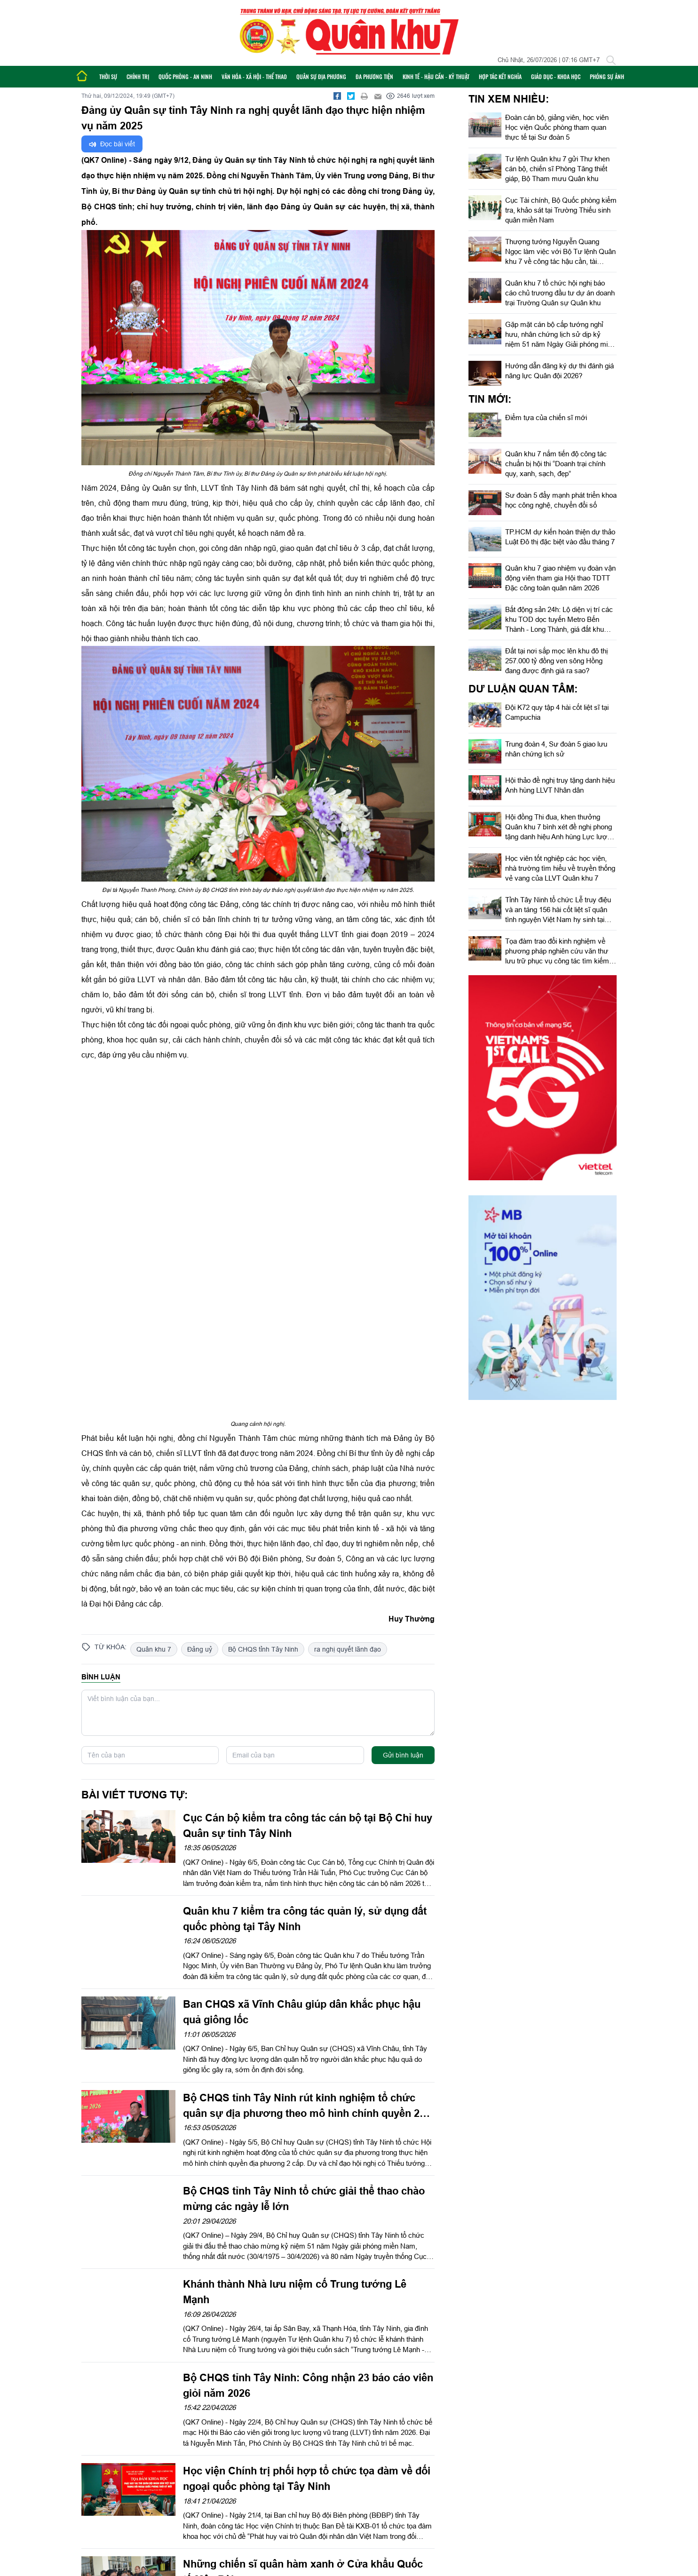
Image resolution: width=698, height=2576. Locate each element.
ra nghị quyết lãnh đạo (347, 1649)
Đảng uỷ (199, 1649)
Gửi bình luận (403, 1755)
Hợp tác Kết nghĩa (500, 76)
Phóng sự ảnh (607, 76)
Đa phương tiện (374, 76)
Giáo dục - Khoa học (555, 76)
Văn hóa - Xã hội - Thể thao (254, 76)
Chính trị (138, 76)
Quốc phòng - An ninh (185, 76)
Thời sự (108, 76)
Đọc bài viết (112, 144)
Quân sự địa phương (321, 76)
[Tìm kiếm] (611, 60)
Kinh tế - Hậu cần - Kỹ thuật (436, 76)
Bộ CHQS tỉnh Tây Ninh (263, 1649)
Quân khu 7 (153, 1649)
